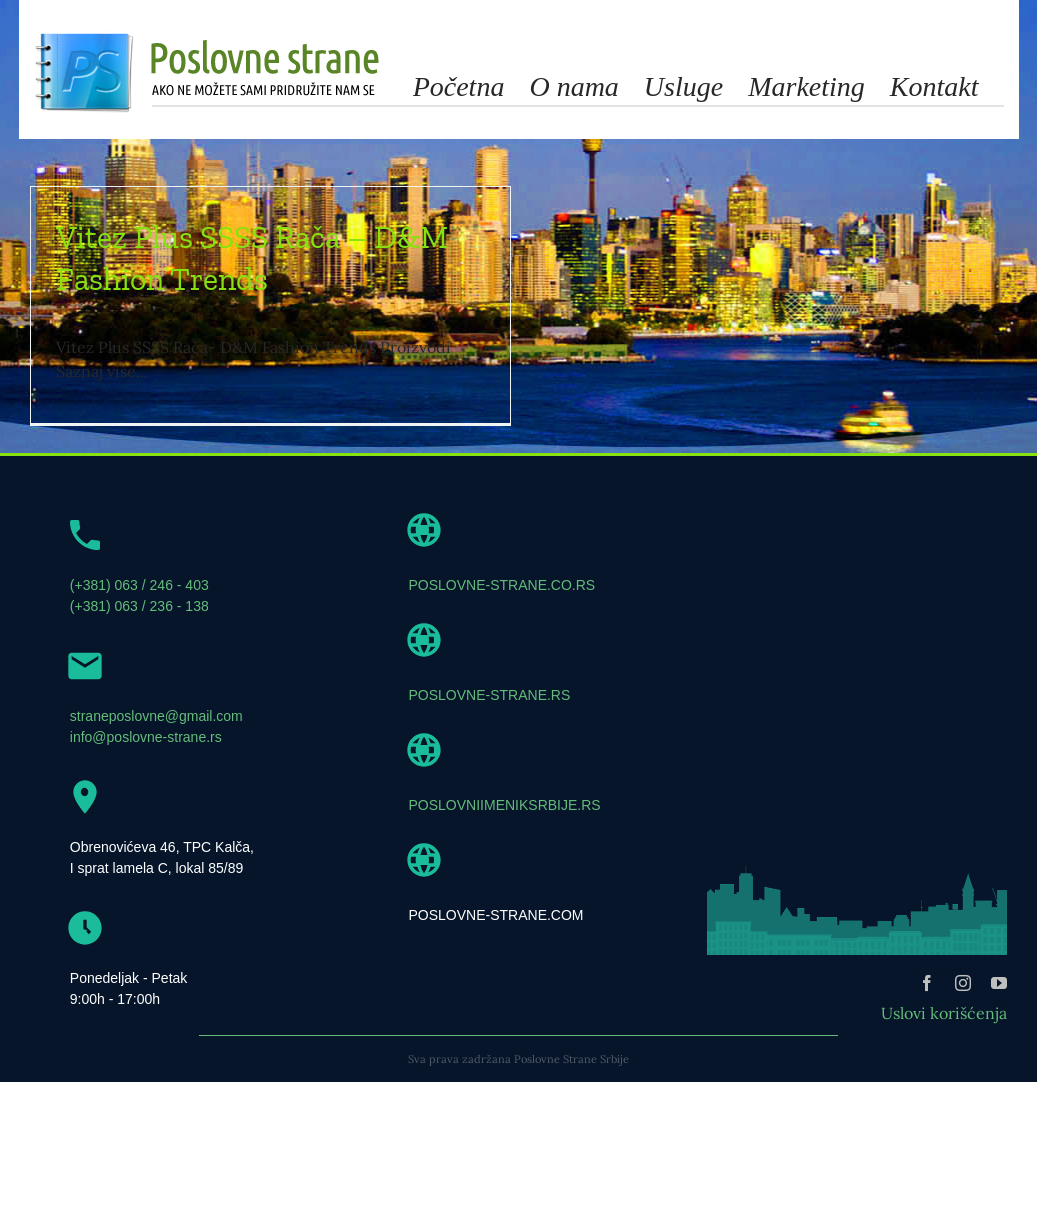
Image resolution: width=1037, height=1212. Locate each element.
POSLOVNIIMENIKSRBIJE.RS (505, 844)
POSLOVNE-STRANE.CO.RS (502, 624)
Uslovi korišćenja (944, 1052)
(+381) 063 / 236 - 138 (139, 645)
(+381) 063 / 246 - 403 (139, 624)
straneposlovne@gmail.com (156, 755)
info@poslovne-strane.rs (146, 776)
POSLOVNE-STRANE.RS (490, 734)
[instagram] (963, 1022)
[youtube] (999, 1022)
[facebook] (927, 1022)
